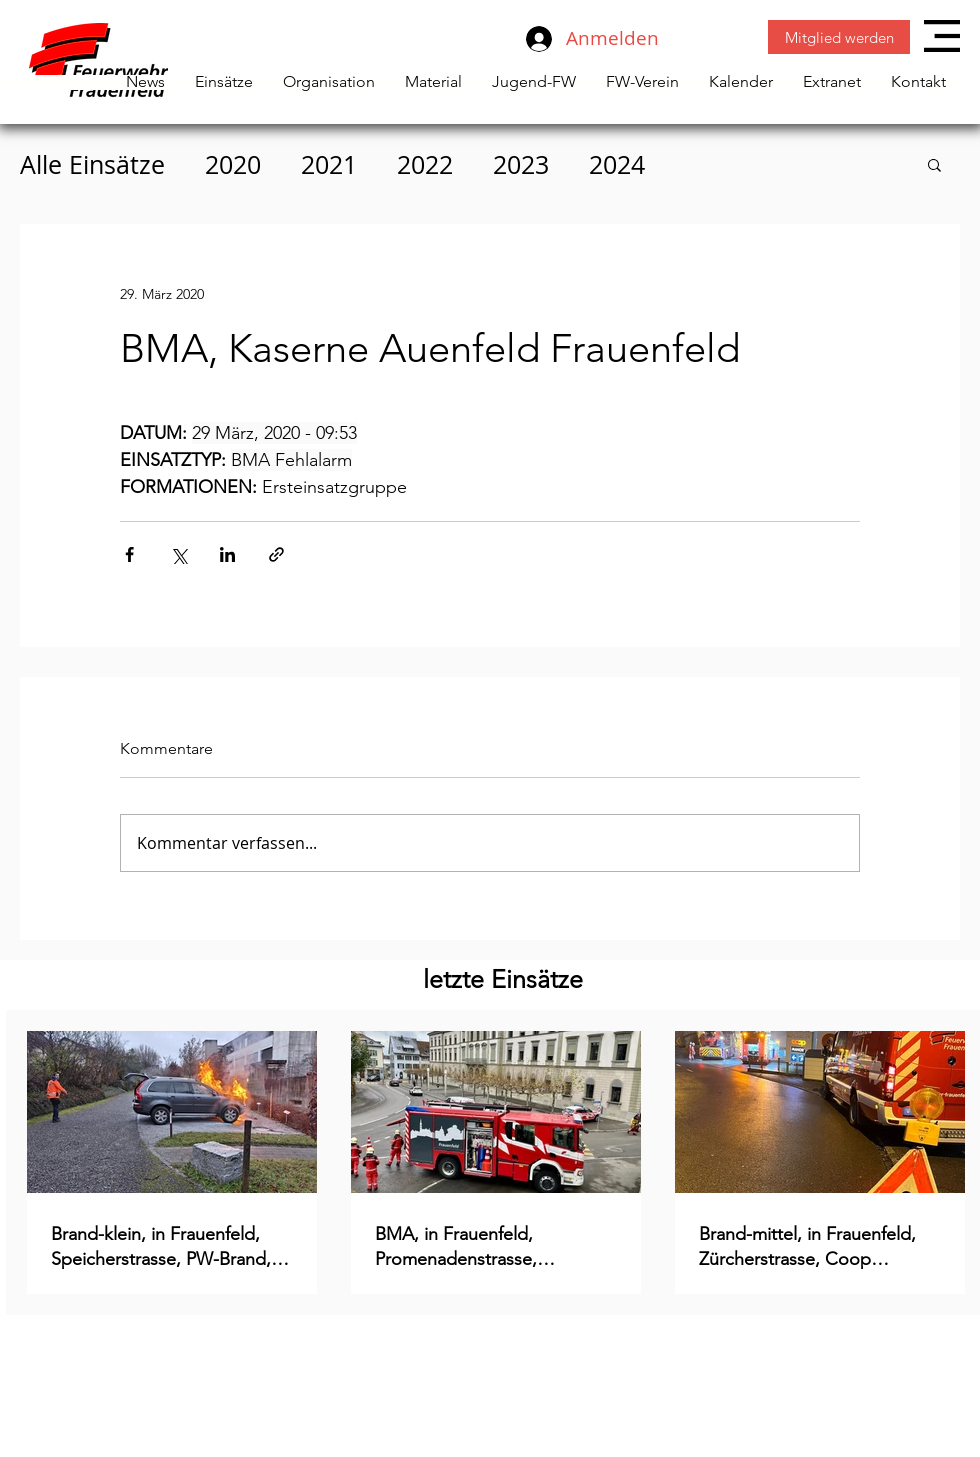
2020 (233, 164)
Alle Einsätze (92, 164)
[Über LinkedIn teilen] (227, 554)
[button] (942, 36)
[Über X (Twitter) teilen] (178, 554)
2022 (425, 164)
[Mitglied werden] (839, 37)
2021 (329, 164)
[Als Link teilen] (276, 554)
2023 (521, 164)
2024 (617, 164)
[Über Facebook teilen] (129, 554)
